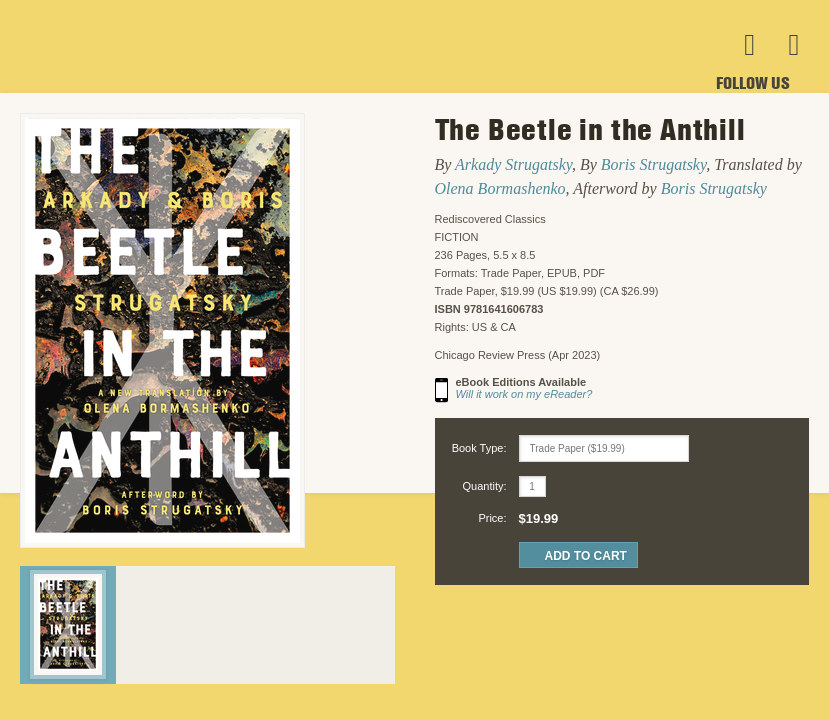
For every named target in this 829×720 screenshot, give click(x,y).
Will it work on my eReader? (524, 394)
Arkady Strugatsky (513, 164)
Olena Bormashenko (500, 188)
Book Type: (479, 448)
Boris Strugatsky (653, 164)
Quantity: (484, 486)
